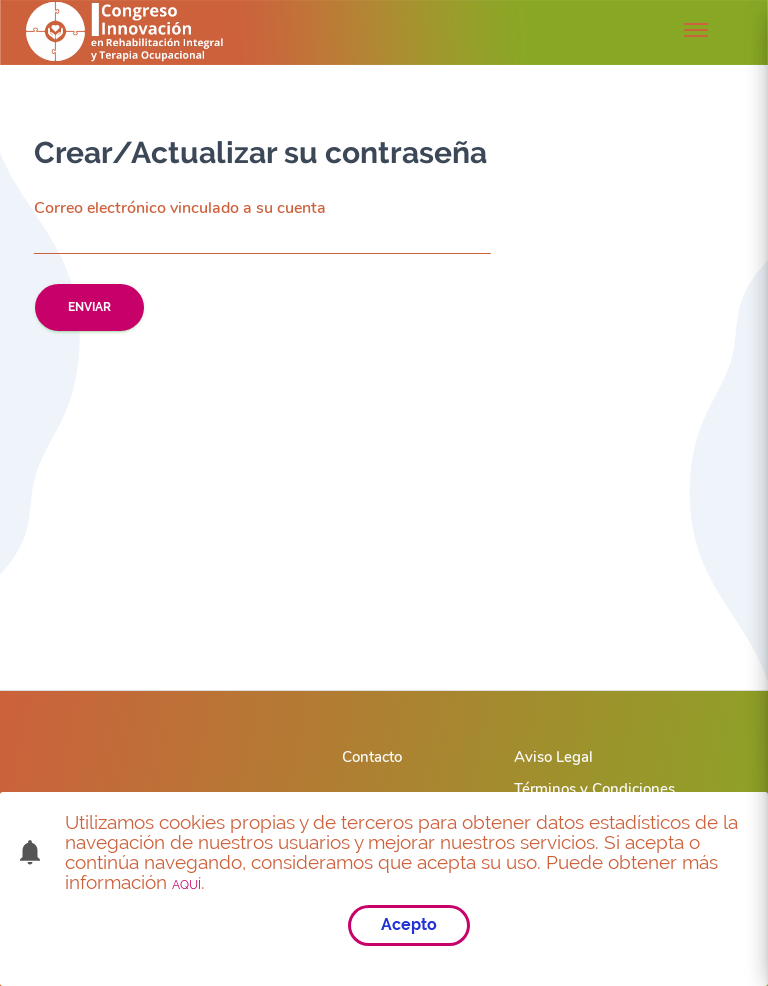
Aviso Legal (553, 757)
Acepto (409, 924)
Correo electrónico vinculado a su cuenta (180, 208)
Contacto (372, 757)
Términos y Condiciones (594, 789)
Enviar (89, 307)
